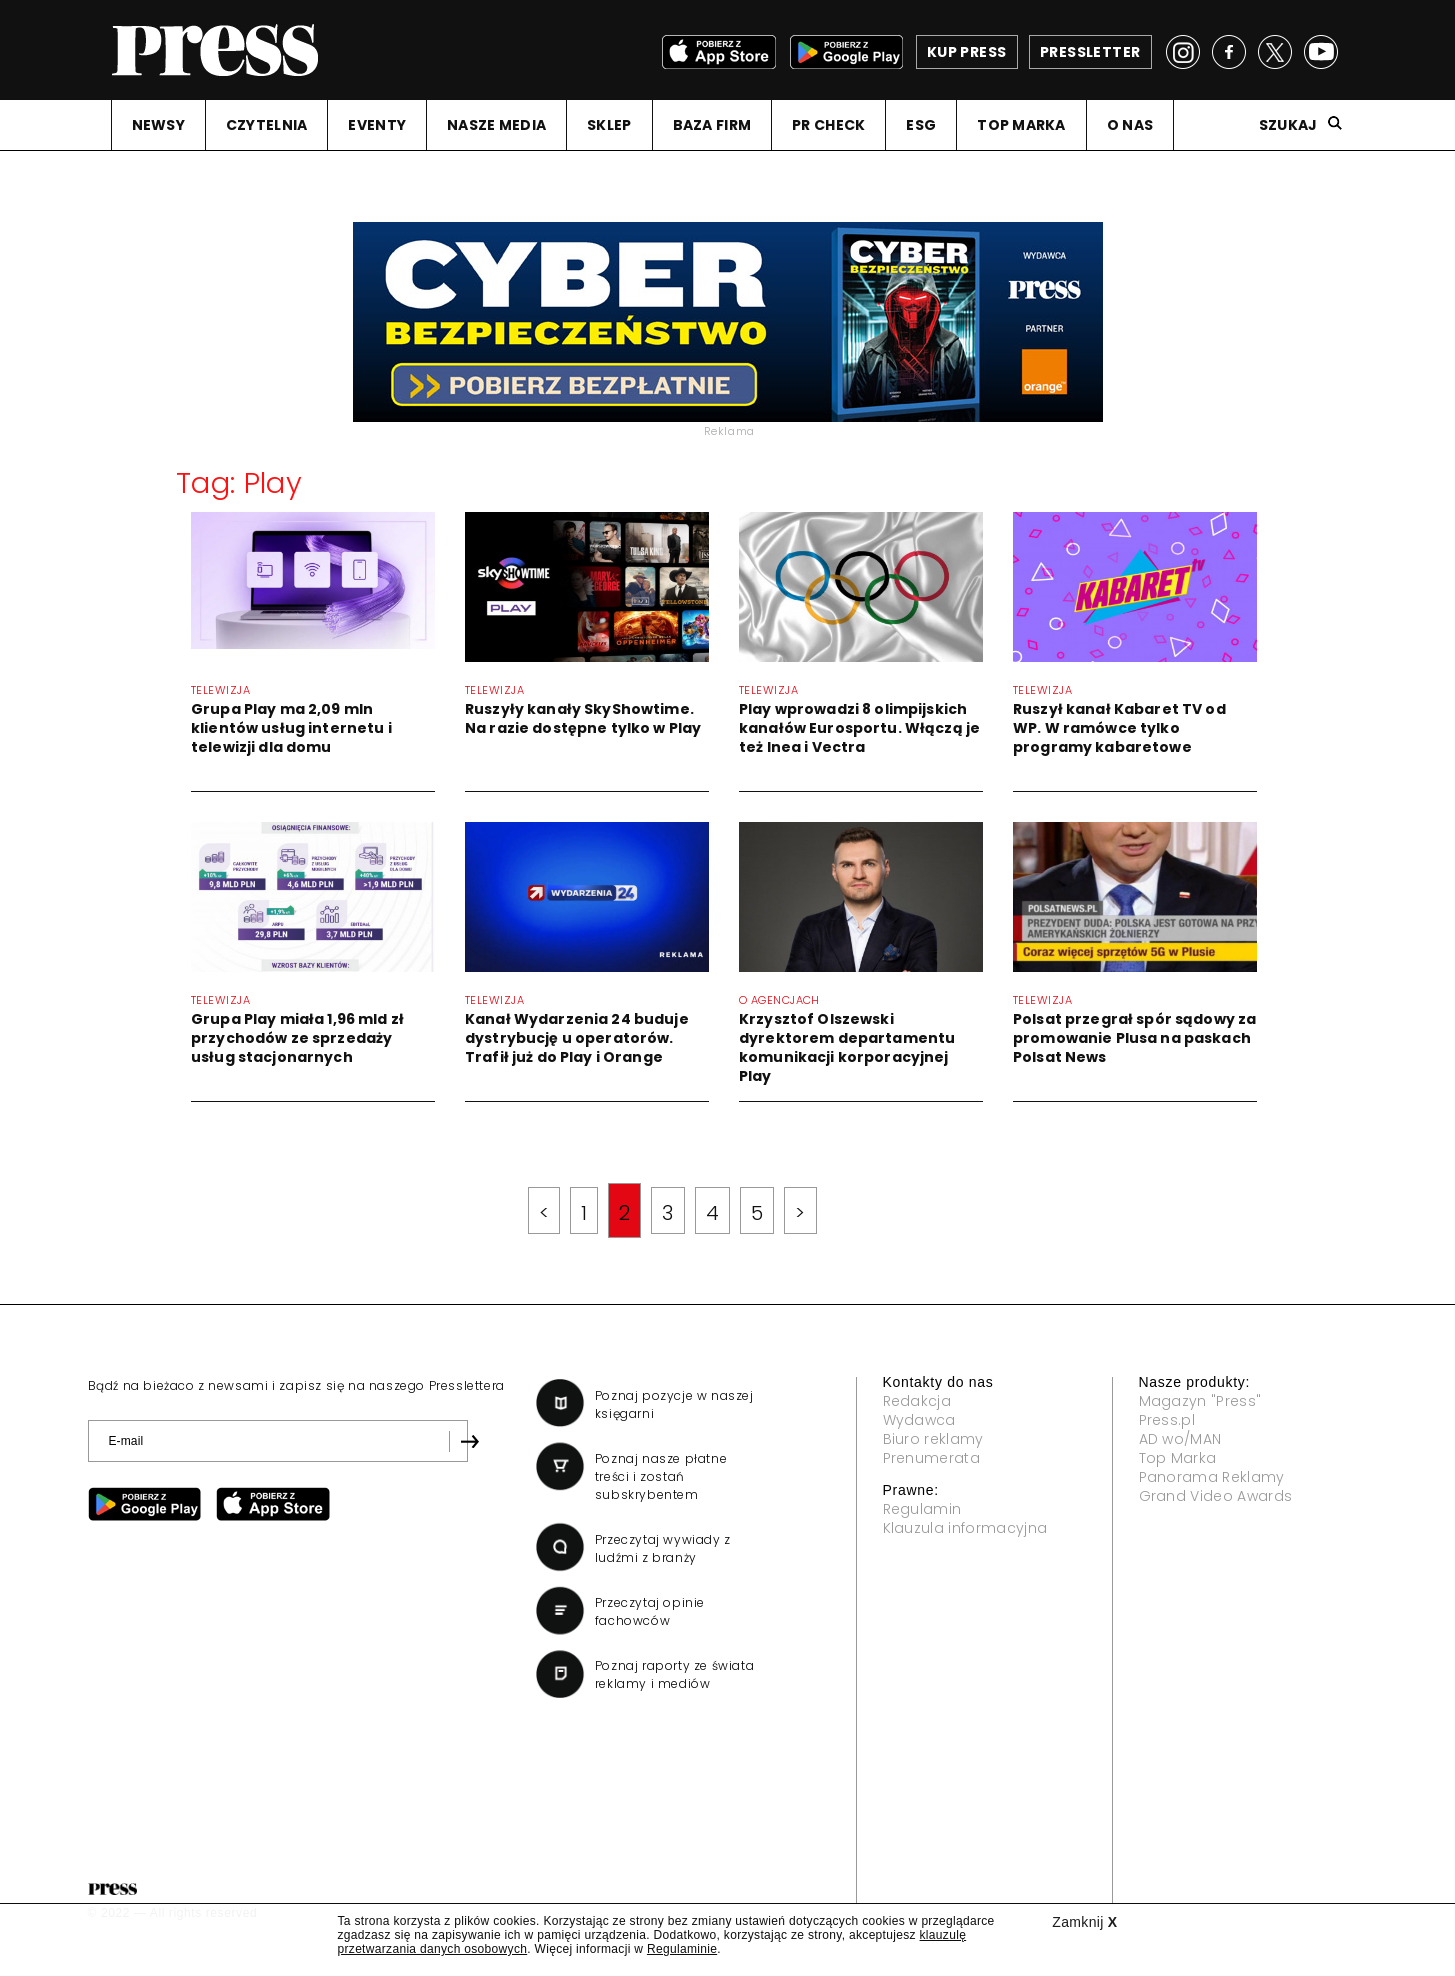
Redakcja (917, 1401)
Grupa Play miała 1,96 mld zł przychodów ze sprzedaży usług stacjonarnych (297, 1038)
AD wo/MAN (1180, 1439)
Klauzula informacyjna (965, 1528)
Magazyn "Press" (1200, 1401)
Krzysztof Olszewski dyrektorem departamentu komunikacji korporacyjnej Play (847, 1047)
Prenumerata (932, 1458)
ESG (921, 125)
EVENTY (377, 125)
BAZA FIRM (712, 125)
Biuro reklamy (933, 1439)
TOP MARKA (1021, 125)
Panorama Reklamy (1212, 1477)
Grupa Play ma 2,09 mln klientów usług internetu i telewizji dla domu (291, 728)
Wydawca (919, 1420)
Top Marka (1178, 1458)
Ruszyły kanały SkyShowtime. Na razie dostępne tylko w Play (583, 718)
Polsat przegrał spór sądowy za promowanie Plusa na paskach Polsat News (1134, 1038)
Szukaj (1288, 125)
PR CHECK (828, 125)
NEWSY (158, 125)
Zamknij (1084, 1922)
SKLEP (609, 125)
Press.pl (1167, 1420)
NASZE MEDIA (496, 125)
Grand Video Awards (1216, 1496)
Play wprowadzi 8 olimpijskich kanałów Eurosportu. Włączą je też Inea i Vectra (859, 728)
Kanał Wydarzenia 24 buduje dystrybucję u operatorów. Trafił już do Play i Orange (577, 1038)
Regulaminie (682, 1949)
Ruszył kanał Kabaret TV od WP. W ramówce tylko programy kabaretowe (1119, 728)
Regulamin (922, 1509)
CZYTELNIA (267, 125)
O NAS (1130, 125)
